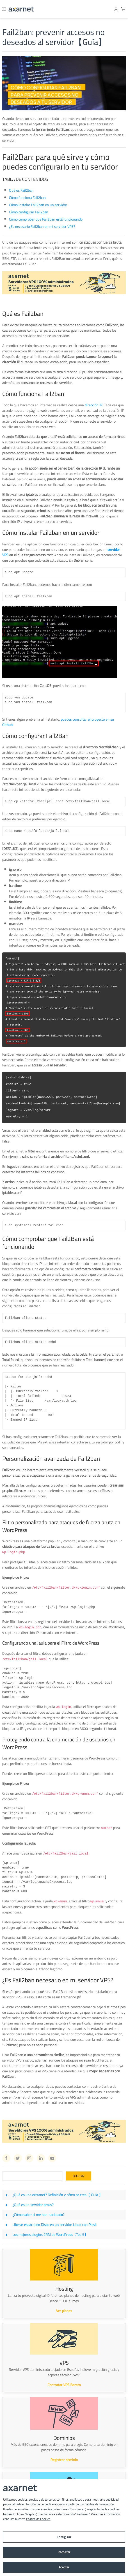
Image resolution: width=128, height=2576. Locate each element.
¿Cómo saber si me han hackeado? (38, 2212)
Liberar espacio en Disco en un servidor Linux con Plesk (54, 2222)
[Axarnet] (21, 9)
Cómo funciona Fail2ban (27, 197)
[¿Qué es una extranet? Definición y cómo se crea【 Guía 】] (7, 2192)
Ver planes (64, 2308)
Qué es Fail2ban (21, 190)
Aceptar (64, 2567)
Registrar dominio (64, 2457)
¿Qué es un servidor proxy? (33, 2202)
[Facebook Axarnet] (6, 2156)
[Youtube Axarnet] (52, 2156)
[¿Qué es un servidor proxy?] (7, 2202)
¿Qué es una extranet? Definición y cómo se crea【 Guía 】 (57, 2192)
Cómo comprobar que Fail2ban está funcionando (45, 219)
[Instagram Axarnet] (29, 2156)
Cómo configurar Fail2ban (28, 212)
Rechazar (64, 2552)
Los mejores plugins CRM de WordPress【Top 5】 (50, 2232)
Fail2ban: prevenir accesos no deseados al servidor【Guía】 (54, 37)
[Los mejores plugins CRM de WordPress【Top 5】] (7, 2232)
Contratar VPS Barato (64, 2382)
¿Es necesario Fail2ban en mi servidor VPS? (42, 226)
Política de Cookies (38, 2519)
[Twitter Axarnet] (18, 2156)
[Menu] (4, 9)
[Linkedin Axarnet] (41, 2156)
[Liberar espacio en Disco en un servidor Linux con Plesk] (7, 2222)
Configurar (64, 2537)
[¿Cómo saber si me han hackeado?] (7, 2212)
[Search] (32, 2173)
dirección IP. (94, 405)
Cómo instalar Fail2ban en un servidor (38, 204)
